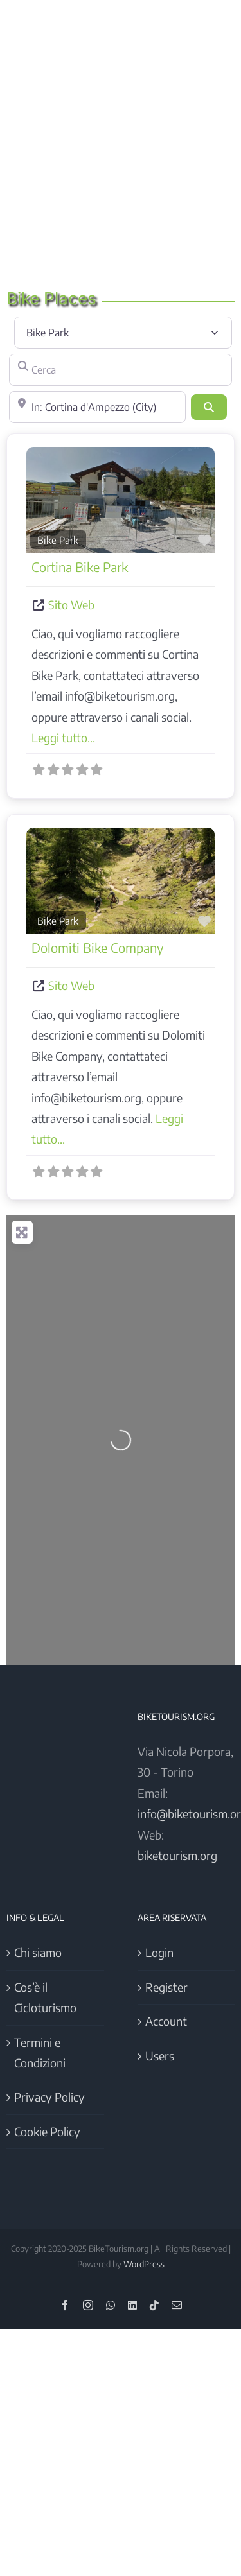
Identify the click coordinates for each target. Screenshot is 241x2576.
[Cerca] (120, 370)
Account (166, 2021)
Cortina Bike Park (79, 567)
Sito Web (71, 604)
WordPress (144, 2264)
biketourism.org (177, 1855)
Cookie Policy (47, 2131)
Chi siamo (38, 1952)
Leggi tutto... (63, 737)
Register (166, 1987)
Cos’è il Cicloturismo (45, 1997)
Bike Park (57, 540)
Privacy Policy (49, 2096)
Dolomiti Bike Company (97, 947)
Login (159, 1952)
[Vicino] (97, 407)
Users (159, 2055)
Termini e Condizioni (40, 2052)
